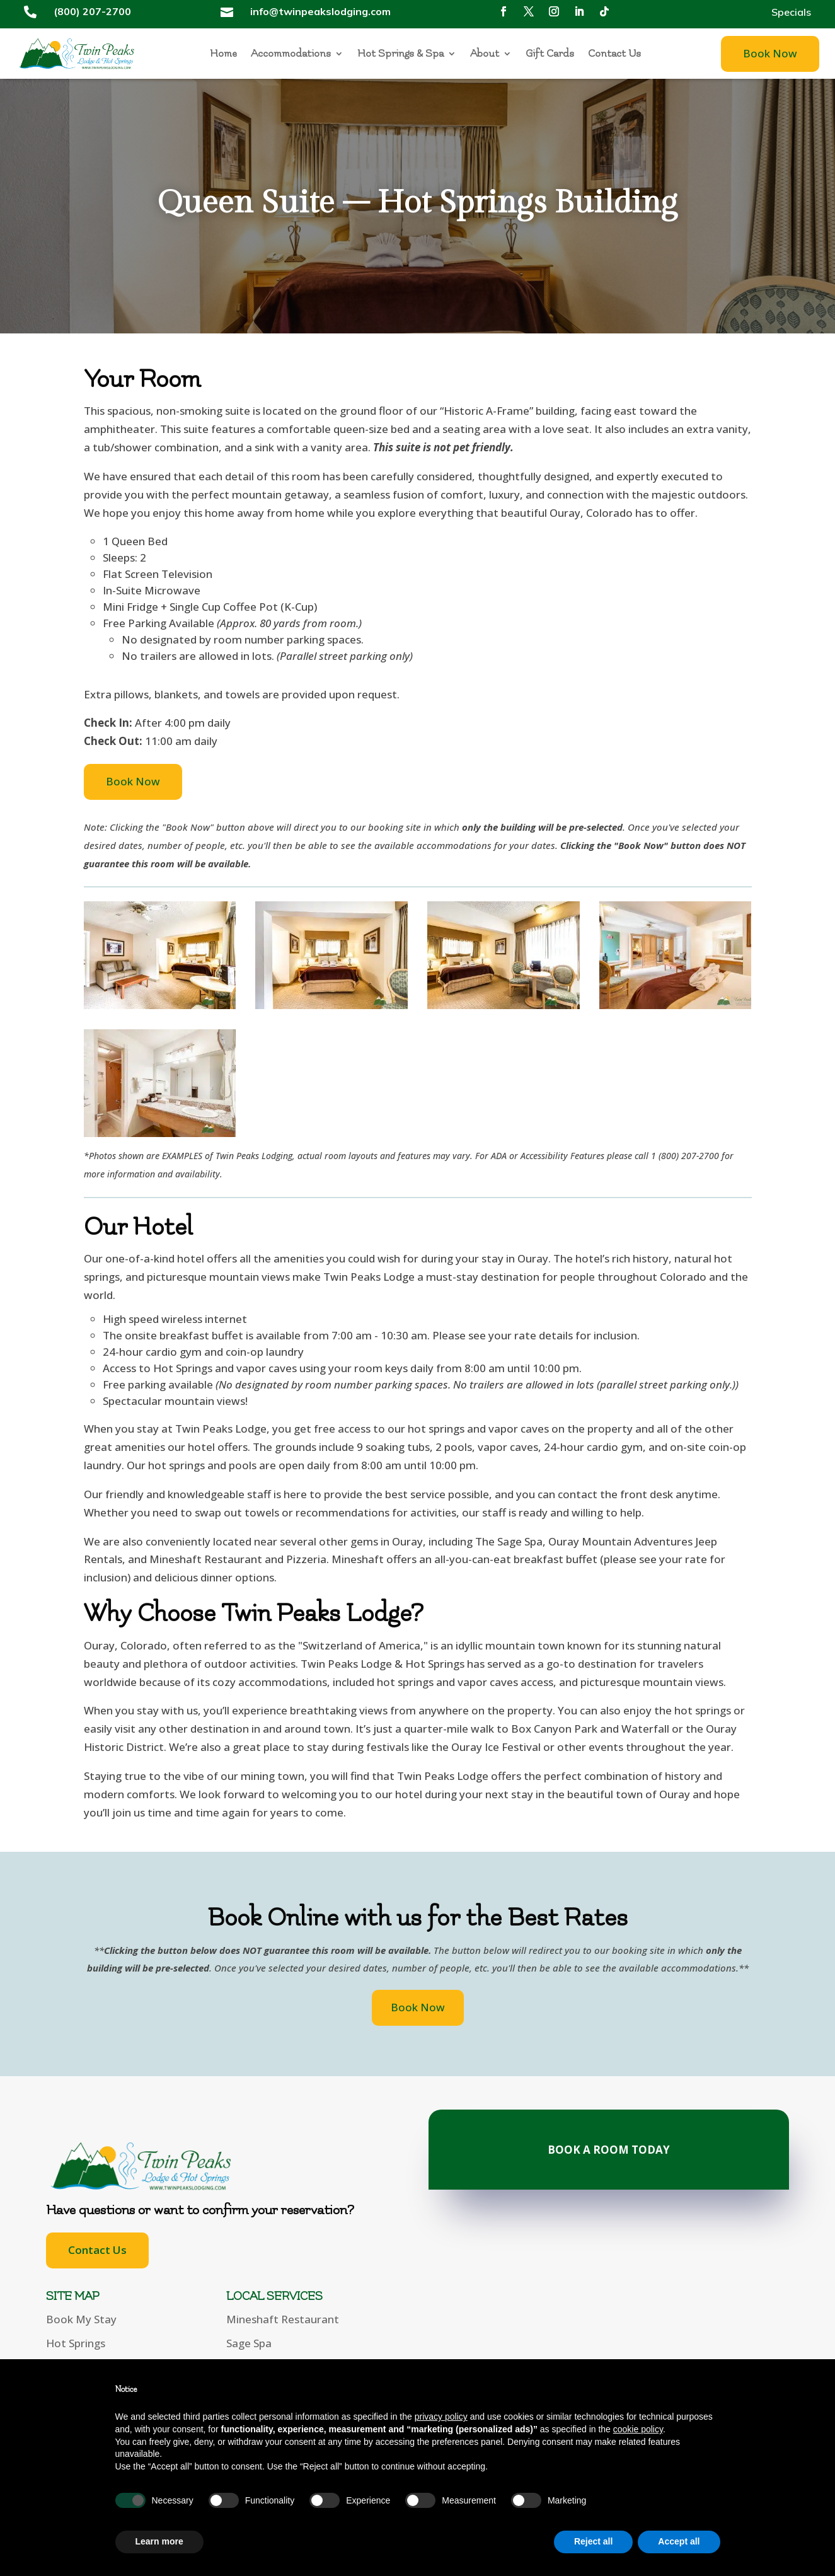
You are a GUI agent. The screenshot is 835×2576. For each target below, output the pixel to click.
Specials (791, 13)
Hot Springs (75, 2343)
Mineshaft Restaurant (282, 2319)
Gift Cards (550, 54)
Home (223, 54)
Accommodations (291, 54)
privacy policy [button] (441, 2416)
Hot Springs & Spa (400, 54)
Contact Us (614, 54)
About (484, 54)
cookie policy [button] (638, 2429)
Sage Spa (249, 2343)
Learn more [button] (159, 2541)
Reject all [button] (593, 2541)
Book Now (770, 53)
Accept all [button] (679, 2541)
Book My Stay (81, 2319)
